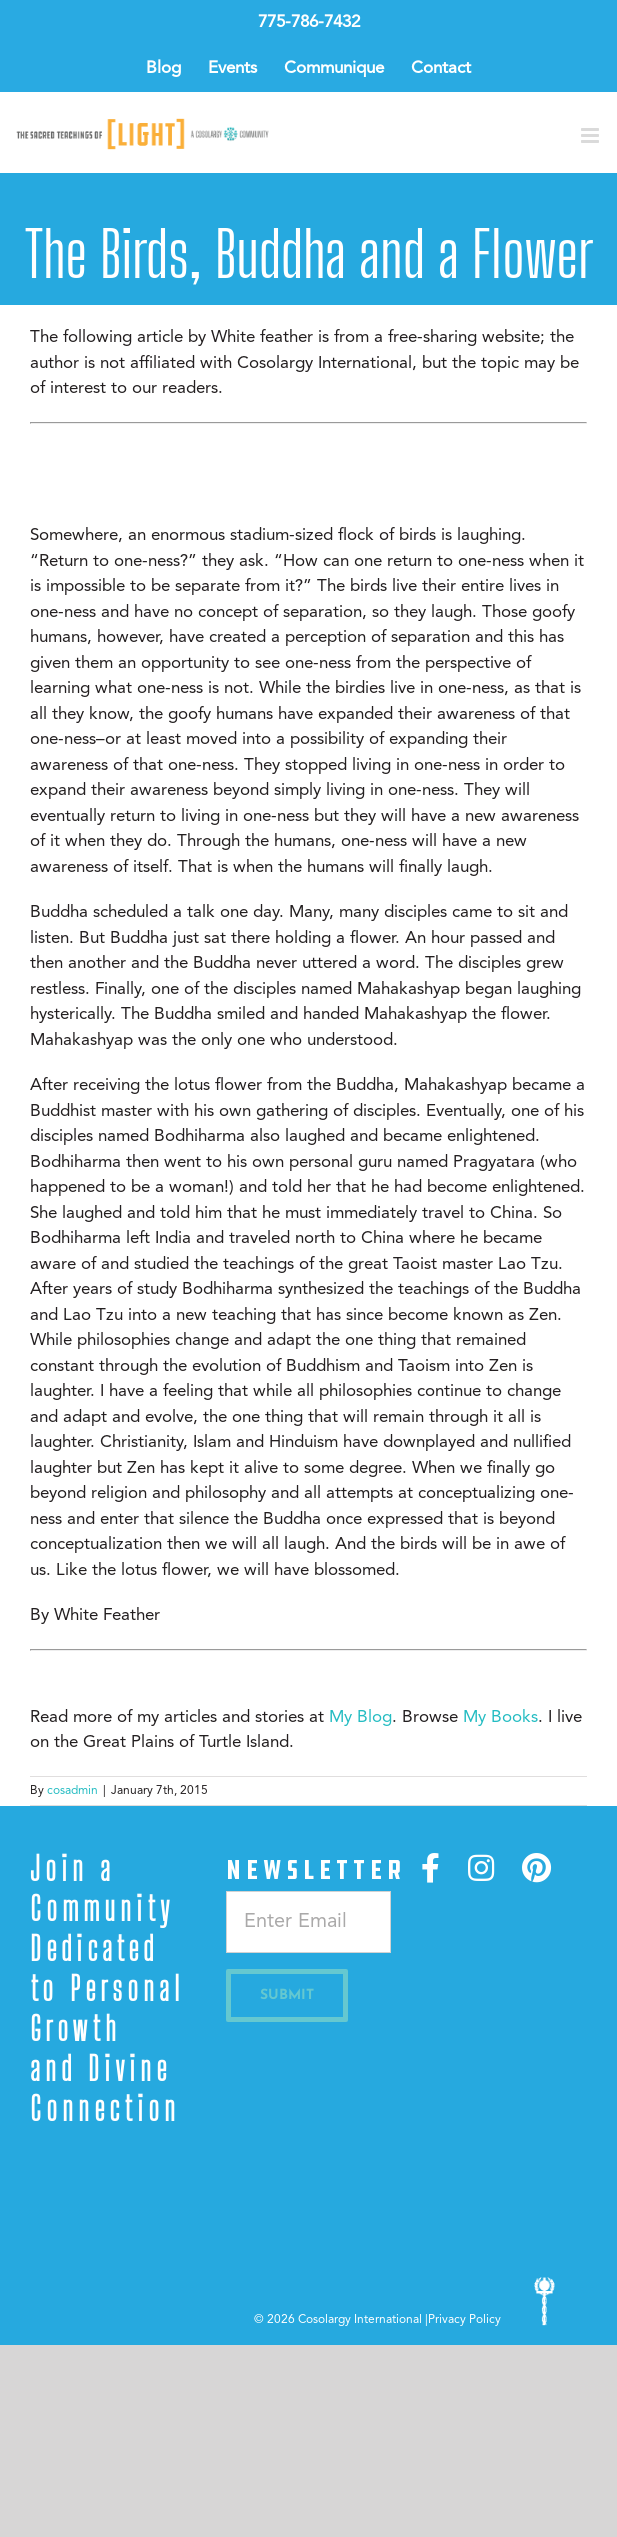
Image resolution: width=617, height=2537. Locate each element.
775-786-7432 (309, 22)
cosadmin (72, 1791)
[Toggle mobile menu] (591, 135)
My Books (500, 1717)
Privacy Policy (464, 2320)
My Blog (360, 1717)
